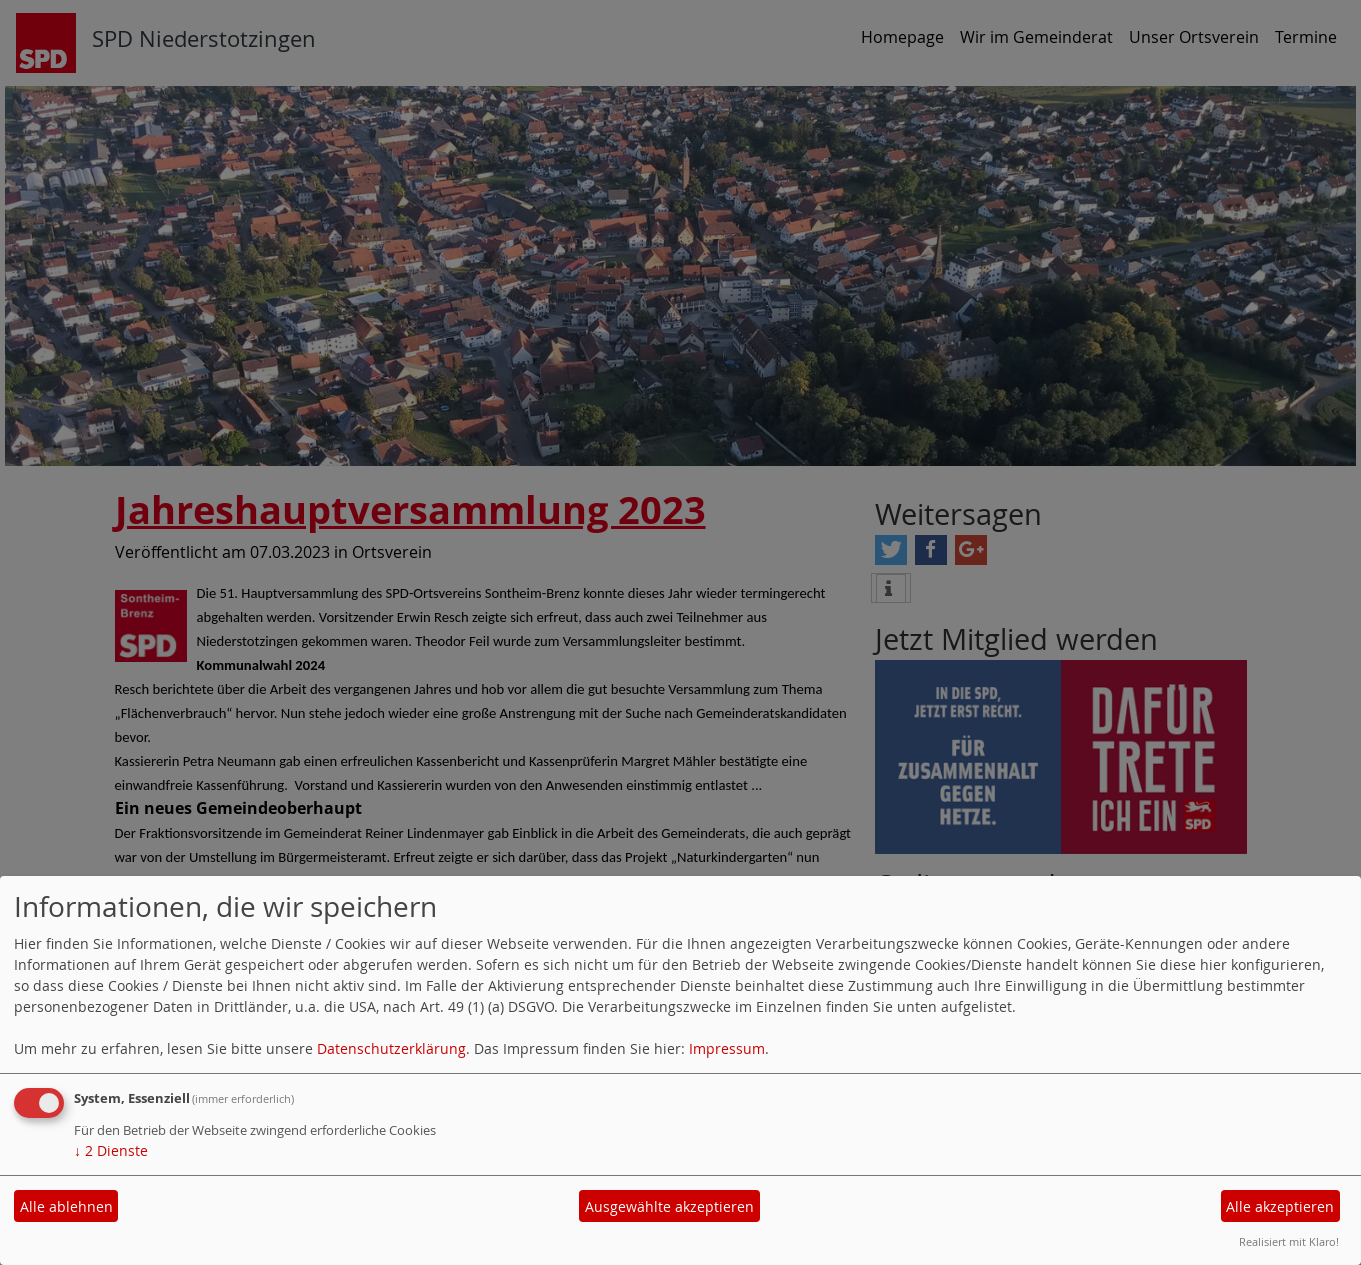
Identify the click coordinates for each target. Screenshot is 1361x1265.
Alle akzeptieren (1280, 1206)
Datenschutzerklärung (391, 1048)
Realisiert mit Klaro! (1289, 1241)
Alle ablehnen (66, 1206)
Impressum (727, 1048)
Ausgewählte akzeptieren (669, 1206)
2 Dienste (111, 1150)
